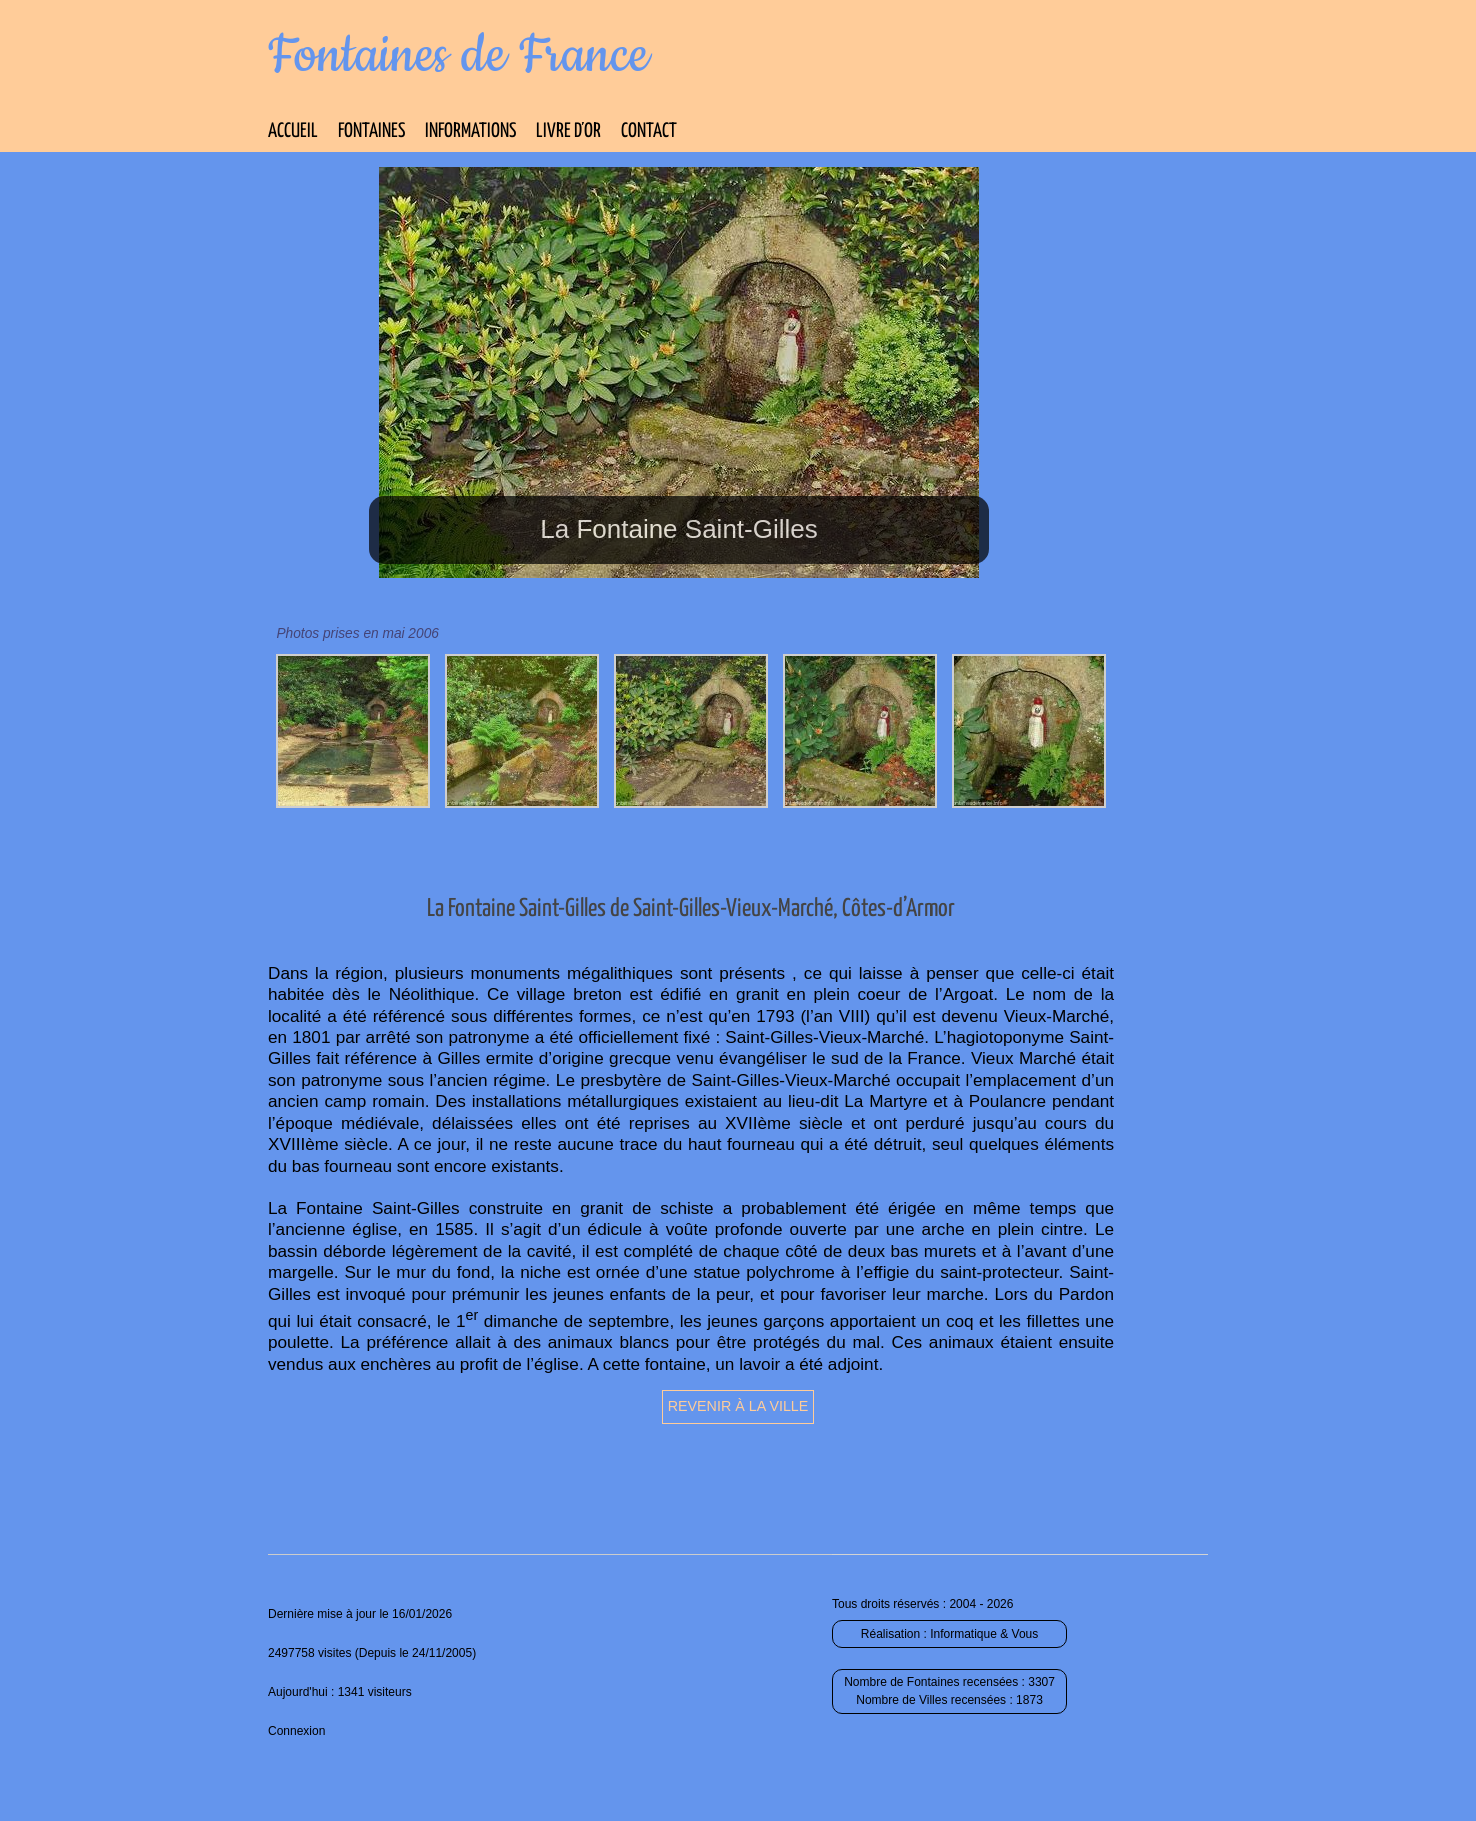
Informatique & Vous (984, 1634)
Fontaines (371, 131)
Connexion (296, 1731)
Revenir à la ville (738, 1406)
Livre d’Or (568, 131)
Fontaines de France (458, 56)
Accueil (293, 131)
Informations (470, 131)
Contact (649, 131)
